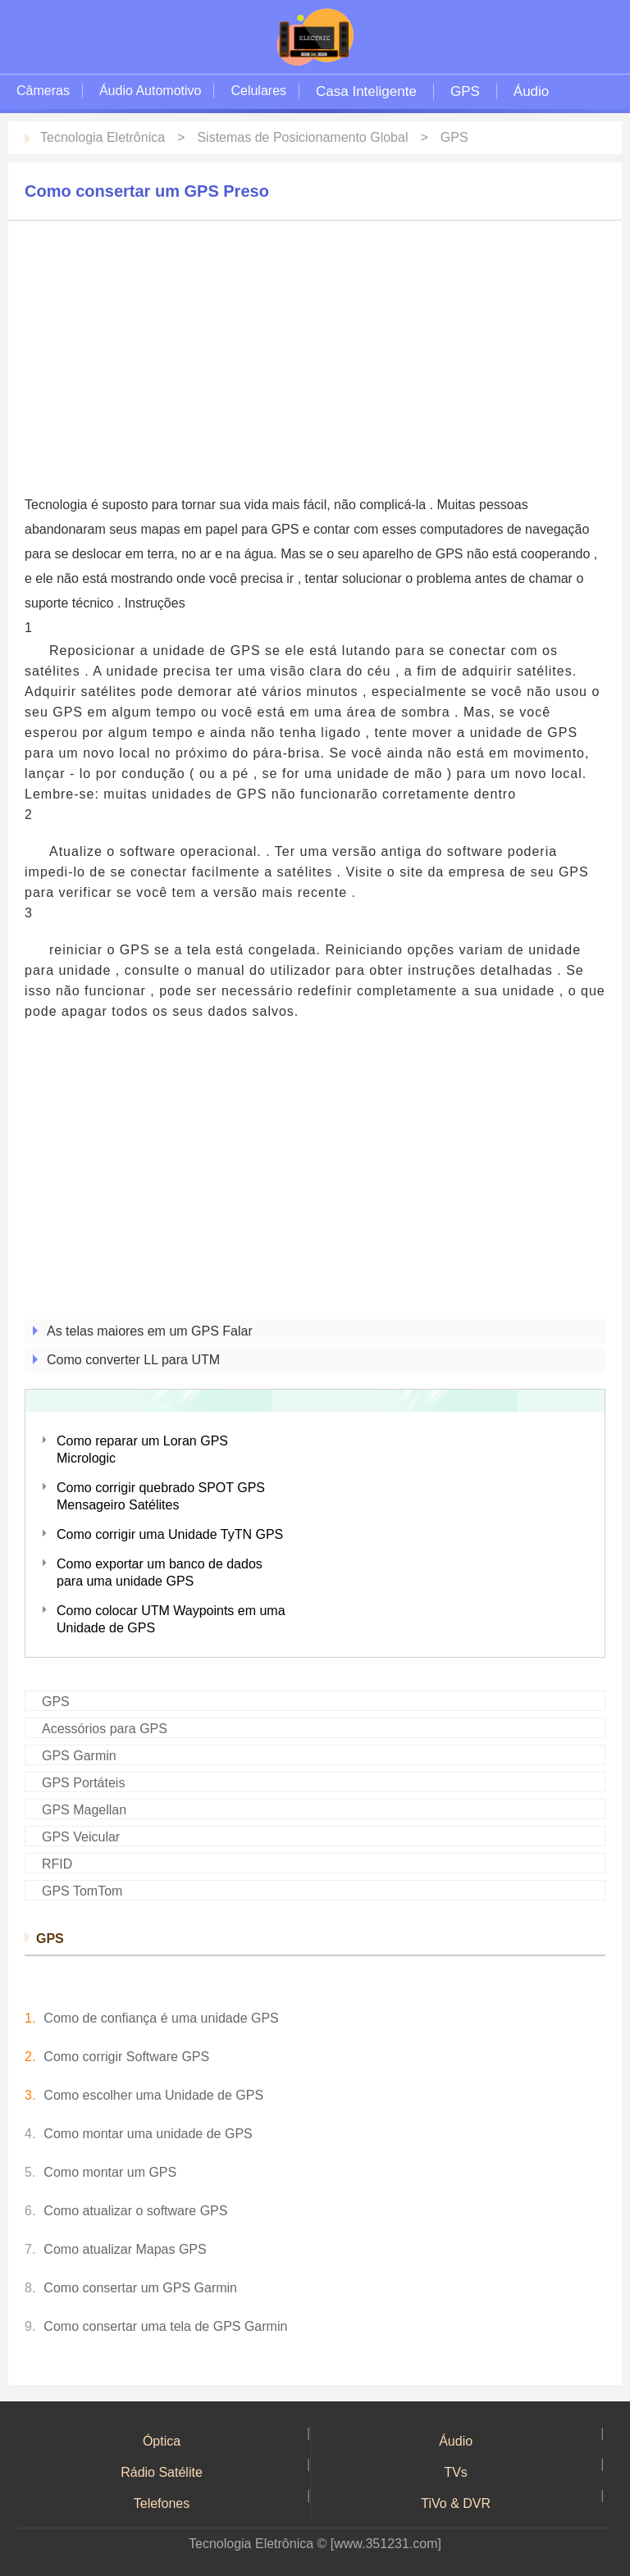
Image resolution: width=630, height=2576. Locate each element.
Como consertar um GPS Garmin (140, 2288)
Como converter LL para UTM (133, 1360)
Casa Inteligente (366, 91)
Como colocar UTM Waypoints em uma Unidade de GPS (171, 1619)
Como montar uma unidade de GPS (147, 2134)
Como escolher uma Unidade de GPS (153, 2095)
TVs (455, 2472)
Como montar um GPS (109, 2172)
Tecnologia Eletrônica (102, 137)
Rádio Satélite (162, 2472)
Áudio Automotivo (150, 91)
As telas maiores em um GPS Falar (150, 1331)
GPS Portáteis (83, 1783)
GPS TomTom (82, 1891)
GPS (465, 91)
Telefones (162, 2503)
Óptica (161, 2441)
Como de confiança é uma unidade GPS (160, 2018)
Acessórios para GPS (104, 1729)
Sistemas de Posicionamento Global (302, 137)
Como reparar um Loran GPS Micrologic (142, 1449)
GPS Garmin (79, 1756)
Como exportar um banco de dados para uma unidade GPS (159, 1572)
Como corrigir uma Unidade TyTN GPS (170, 1534)
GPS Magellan (84, 1810)
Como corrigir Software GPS (126, 2057)
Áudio (531, 91)
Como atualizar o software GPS (135, 2211)
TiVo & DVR (456, 2503)
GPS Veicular (81, 1837)
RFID (57, 1864)
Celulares (258, 91)
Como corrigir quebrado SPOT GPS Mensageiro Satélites (161, 1496)
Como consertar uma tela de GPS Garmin (165, 2326)
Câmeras (43, 91)
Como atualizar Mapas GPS (124, 2249)
